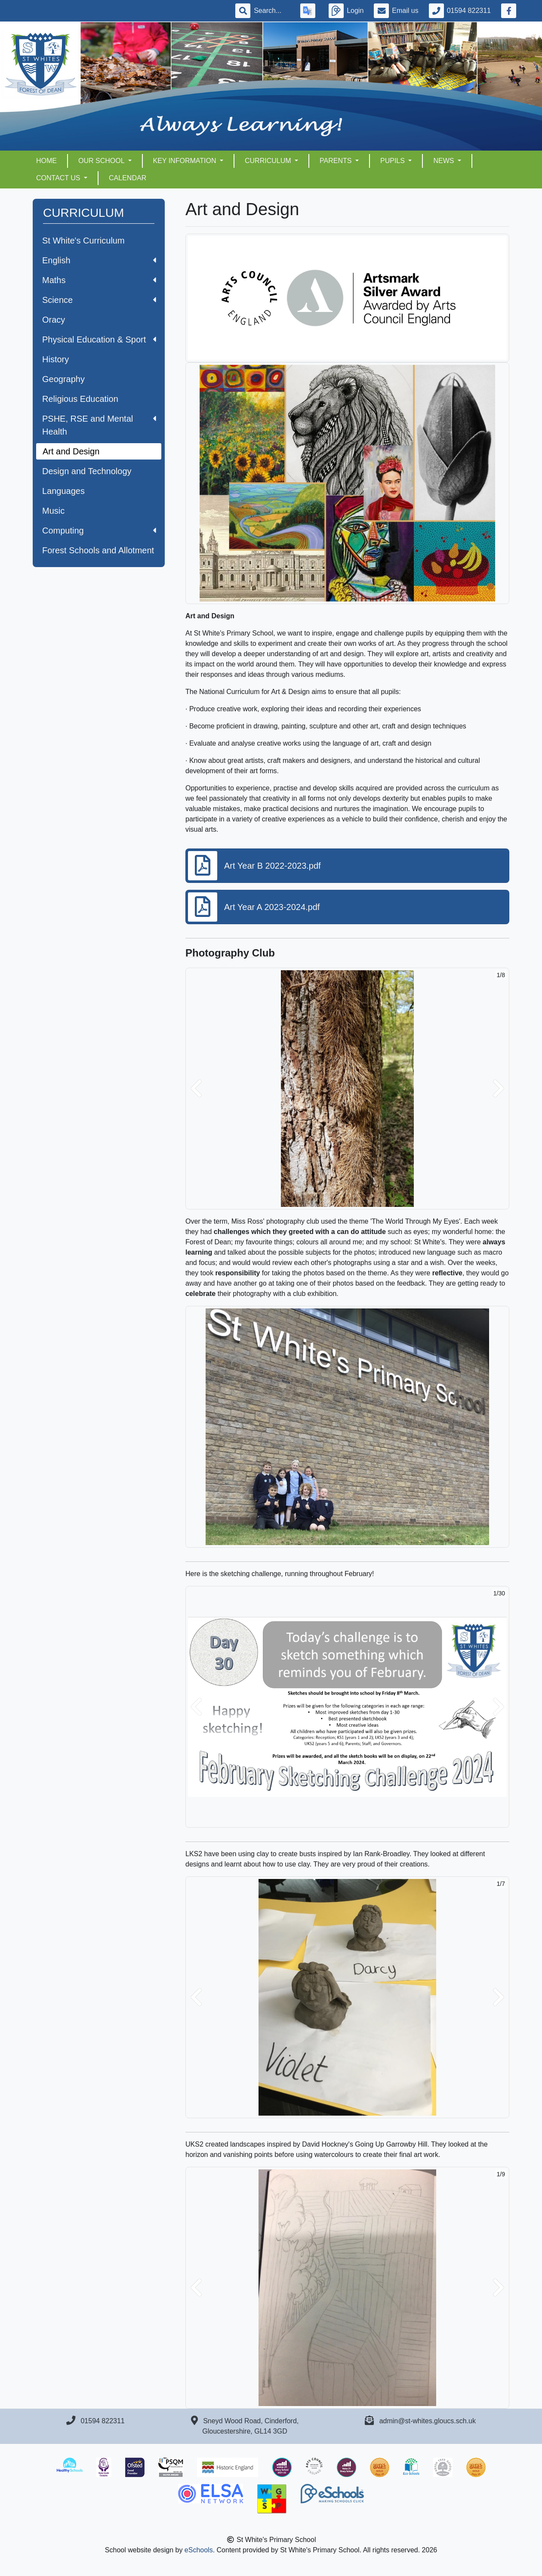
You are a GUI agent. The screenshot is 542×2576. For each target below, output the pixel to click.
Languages (63, 491)
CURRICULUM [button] (269, 160)
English (99, 260)
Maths (99, 280)
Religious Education (80, 399)
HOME (46, 160)
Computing (99, 530)
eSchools (199, 2550)
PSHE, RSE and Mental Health (99, 425)
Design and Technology (87, 471)
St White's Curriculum (83, 240)
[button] (196, 1088)
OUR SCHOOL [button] (102, 160)
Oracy (53, 319)
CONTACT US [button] (59, 178)
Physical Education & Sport (99, 339)
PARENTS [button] (337, 160)
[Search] (271, 10)
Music (53, 510)
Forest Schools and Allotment (98, 550)
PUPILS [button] (393, 160)
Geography (63, 379)
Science (99, 300)
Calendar (127, 178)
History (55, 359)
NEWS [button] (444, 160)
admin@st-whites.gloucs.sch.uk (427, 2421)
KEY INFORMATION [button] (185, 160)
